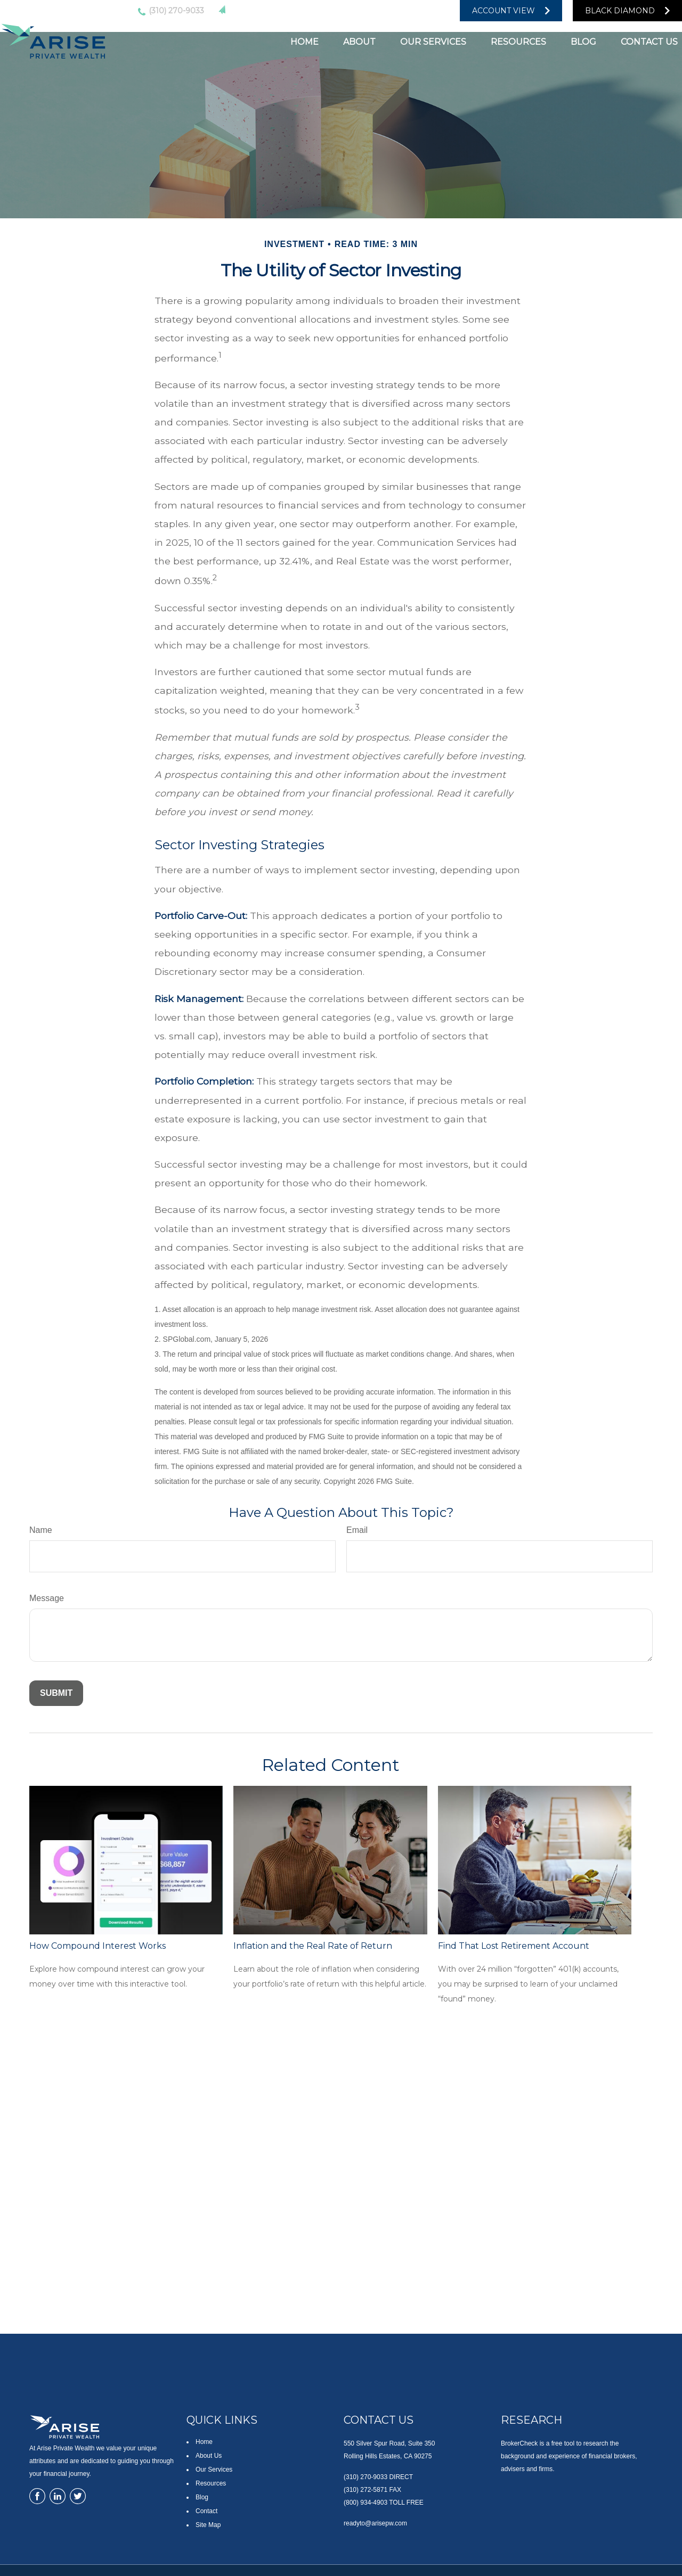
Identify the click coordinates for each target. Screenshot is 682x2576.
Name (40, 1530)
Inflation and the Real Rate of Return (312, 1946)
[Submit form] (56, 1693)
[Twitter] (356, 11)
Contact (206, 2511)
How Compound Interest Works (97, 1946)
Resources (211, 2483)
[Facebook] (420, 11)
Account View (503, 10)
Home (204, 2442)
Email (357, 1530)
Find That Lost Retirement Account (513, 1946)
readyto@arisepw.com (279, 10)
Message (46, 1598)
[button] (304, 41)
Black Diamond (620, 10)
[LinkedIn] (377, 11)
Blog (202, 2497)
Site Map (208, 2525)
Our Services (214, 2469)
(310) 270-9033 (169, 10)
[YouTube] (399, 11)
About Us (209, 2455)
